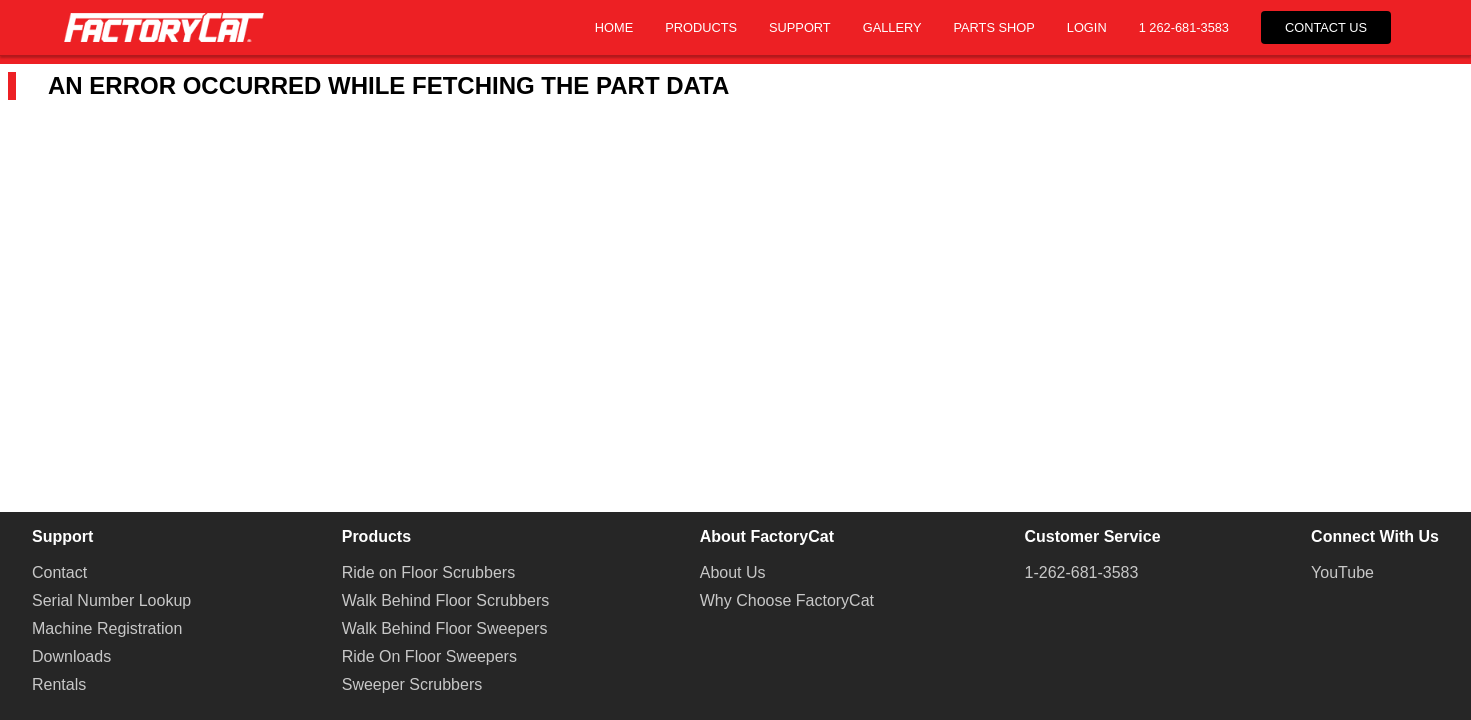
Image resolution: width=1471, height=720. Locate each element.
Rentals (59, 684)
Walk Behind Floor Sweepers (445, 628)
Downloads (71, 656)
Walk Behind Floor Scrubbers (446, 600)
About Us (733, 572)
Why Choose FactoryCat (787, 600)
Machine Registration (107, 628)
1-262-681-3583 (1082, 572)
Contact (59, 572)
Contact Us (1326, 27)
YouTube (1342, 572)
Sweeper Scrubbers (412, 684)
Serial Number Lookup (111, 600)
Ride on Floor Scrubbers (428, 572)
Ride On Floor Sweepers (429, 656)
